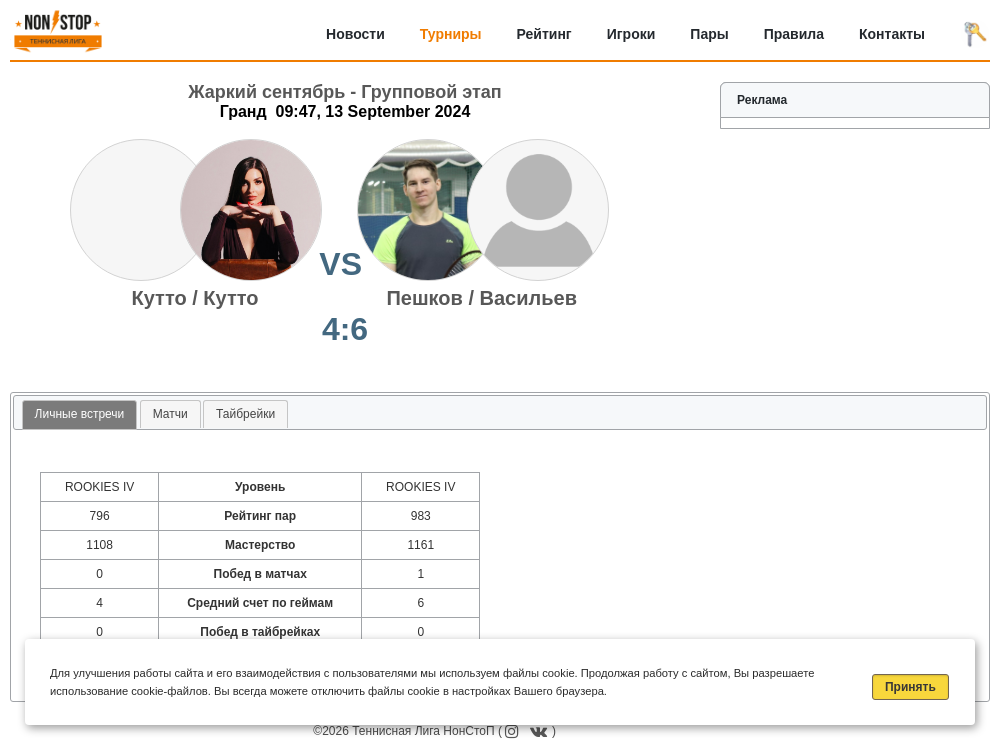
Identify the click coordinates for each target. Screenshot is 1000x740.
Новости (355, 34)
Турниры (451, 34)
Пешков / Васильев (481, 298)
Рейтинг (544, 34)
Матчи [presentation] (170, 414)
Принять (910, 687)
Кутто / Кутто (195, 298)
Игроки (631, 34)
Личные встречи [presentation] (80, 414)
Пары (709, 34)
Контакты (892, 34)
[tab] (80, 415)
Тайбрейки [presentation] (245, 414)
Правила (794, 34)
